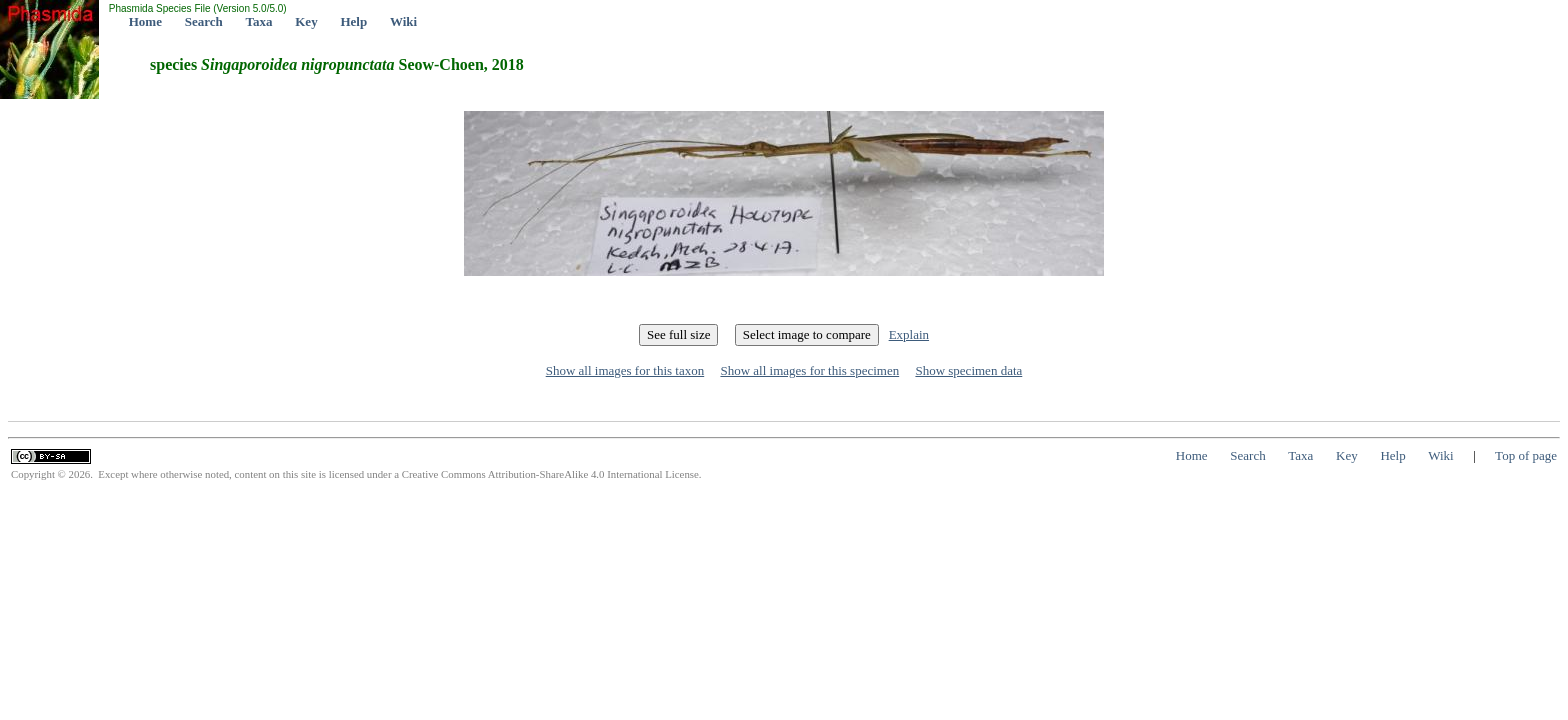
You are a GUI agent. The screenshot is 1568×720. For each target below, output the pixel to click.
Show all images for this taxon (625, 370)
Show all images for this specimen (809, 370)
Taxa (259, 21)
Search (204, 21)
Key (306, 21)
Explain (909, 334)
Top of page (1526, 455)
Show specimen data (968, 370)
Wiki (403, 21)
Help (353, 21)
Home (145, 21)
